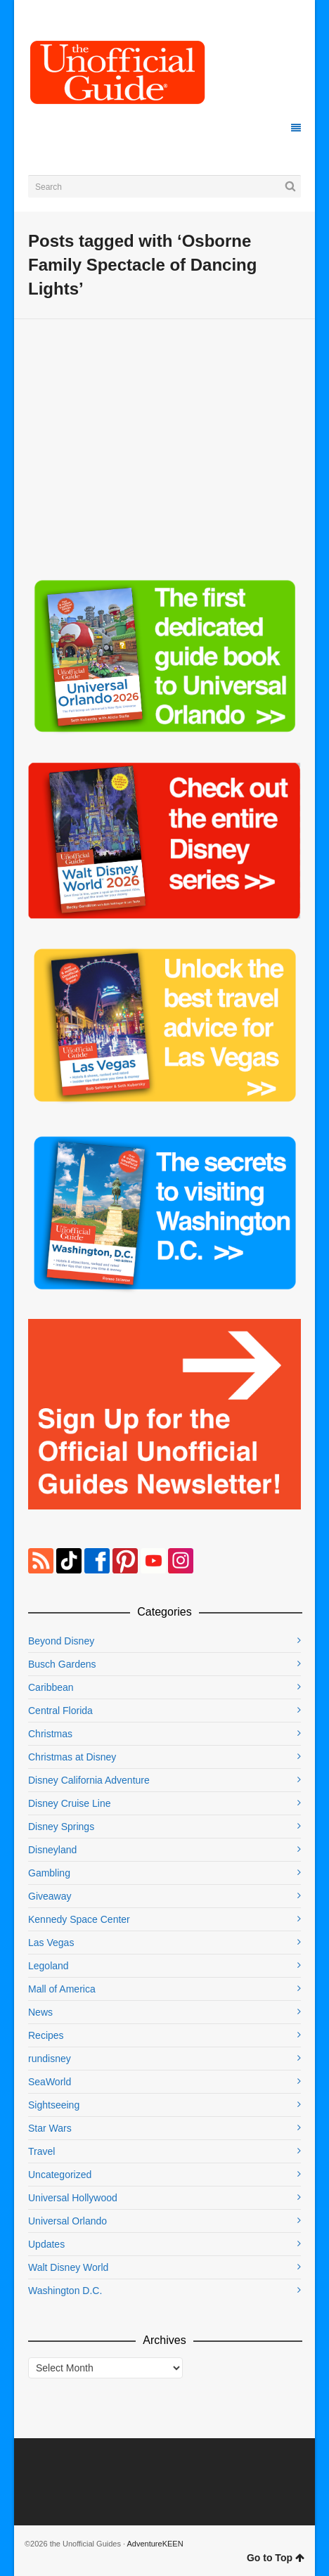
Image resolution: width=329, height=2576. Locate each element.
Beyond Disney (61, 1641)
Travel (41, 2151)
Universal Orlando (67, 2221)
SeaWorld (49, 2081)
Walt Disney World (68, 2267)
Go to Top (275, 2557)
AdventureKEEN (155, 2543)
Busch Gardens (62, 1664)
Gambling (49, 1873)
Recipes (46, 2035)
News (40, 2012)
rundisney (49, 2058)
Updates (46, 2244)
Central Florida (60, 1710)
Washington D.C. (65, 2290)
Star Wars (50, 2128)
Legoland (48, 1965)
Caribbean (51, 1687)
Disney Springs (61, 1826)
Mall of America (62, 1989)
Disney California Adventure (89, 1780)
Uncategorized (59, 2174)
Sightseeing (53, 2105)
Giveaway (49, 1896)
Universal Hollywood (72, 2197)
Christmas (50, 1733)
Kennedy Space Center (79, 1919)
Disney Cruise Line (69, 1803)
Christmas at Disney (72, 1757)
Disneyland (52, 1849)
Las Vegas (51, 1942)
